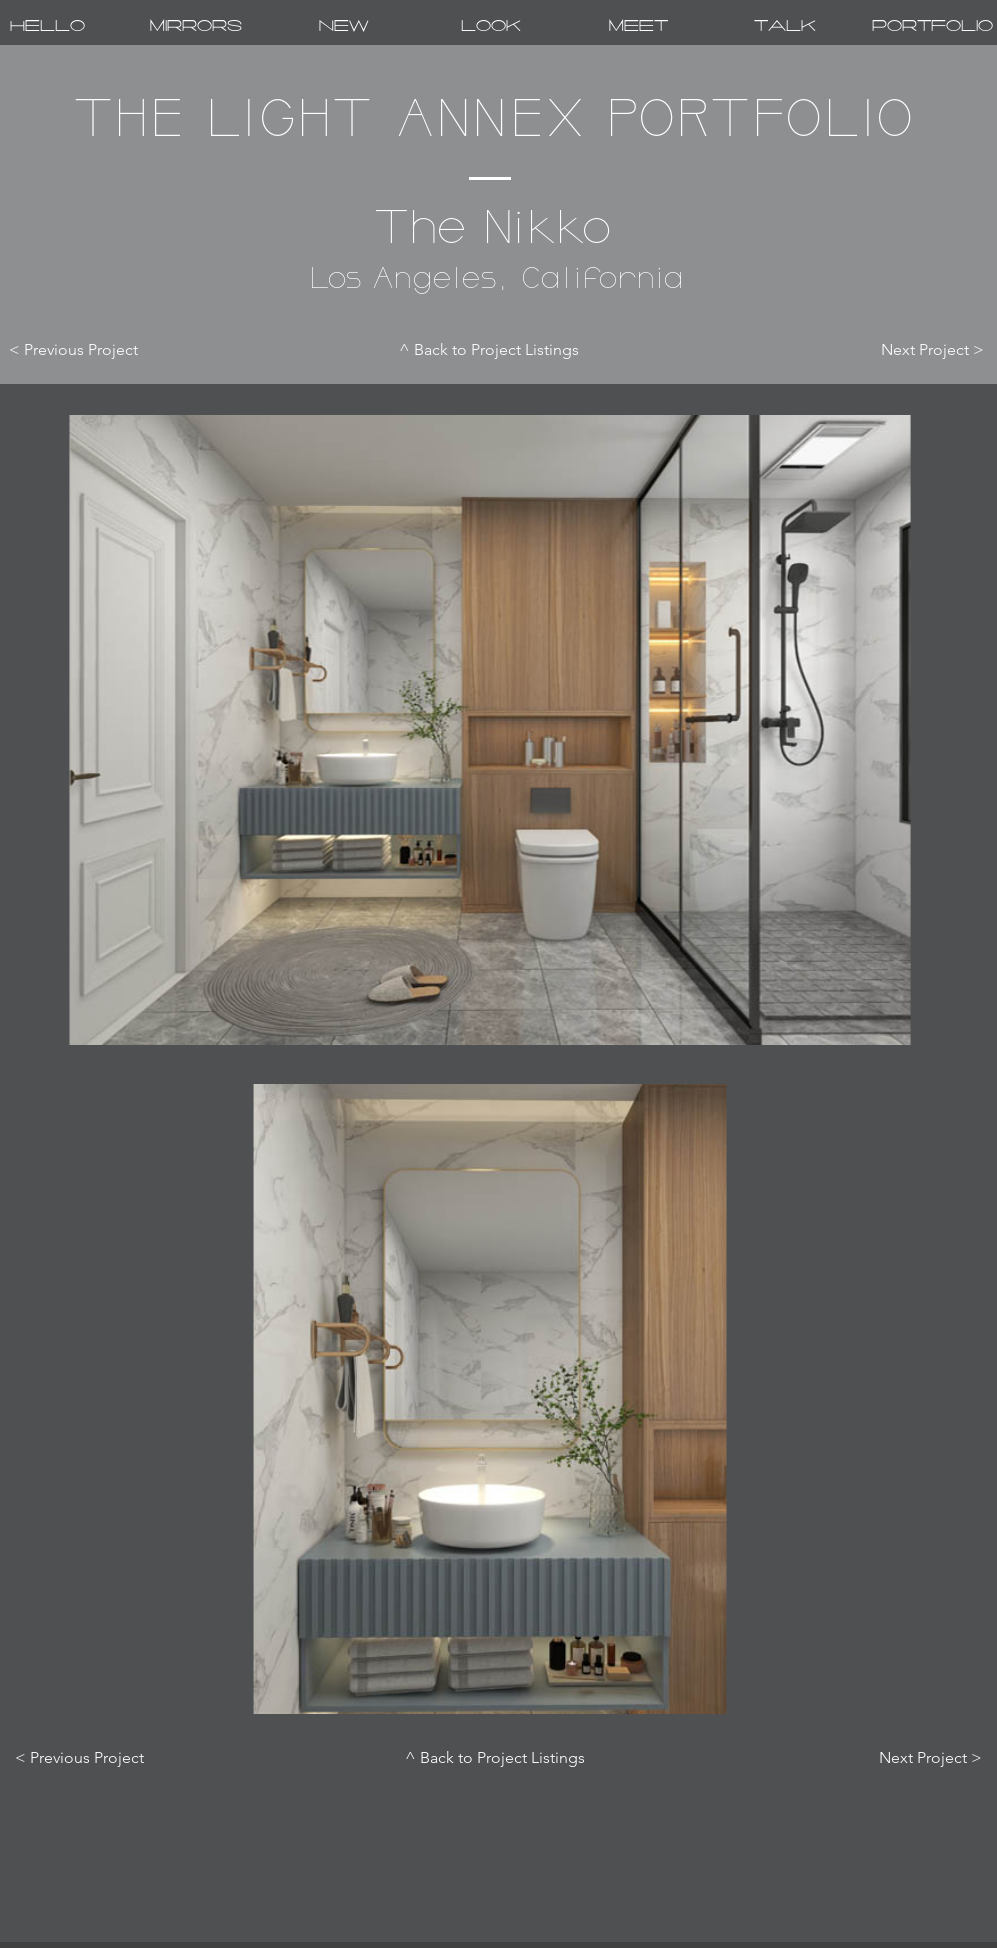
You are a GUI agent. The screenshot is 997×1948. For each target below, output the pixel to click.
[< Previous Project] (90, 350)
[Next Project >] (916, 350)
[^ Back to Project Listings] (489, 349)
